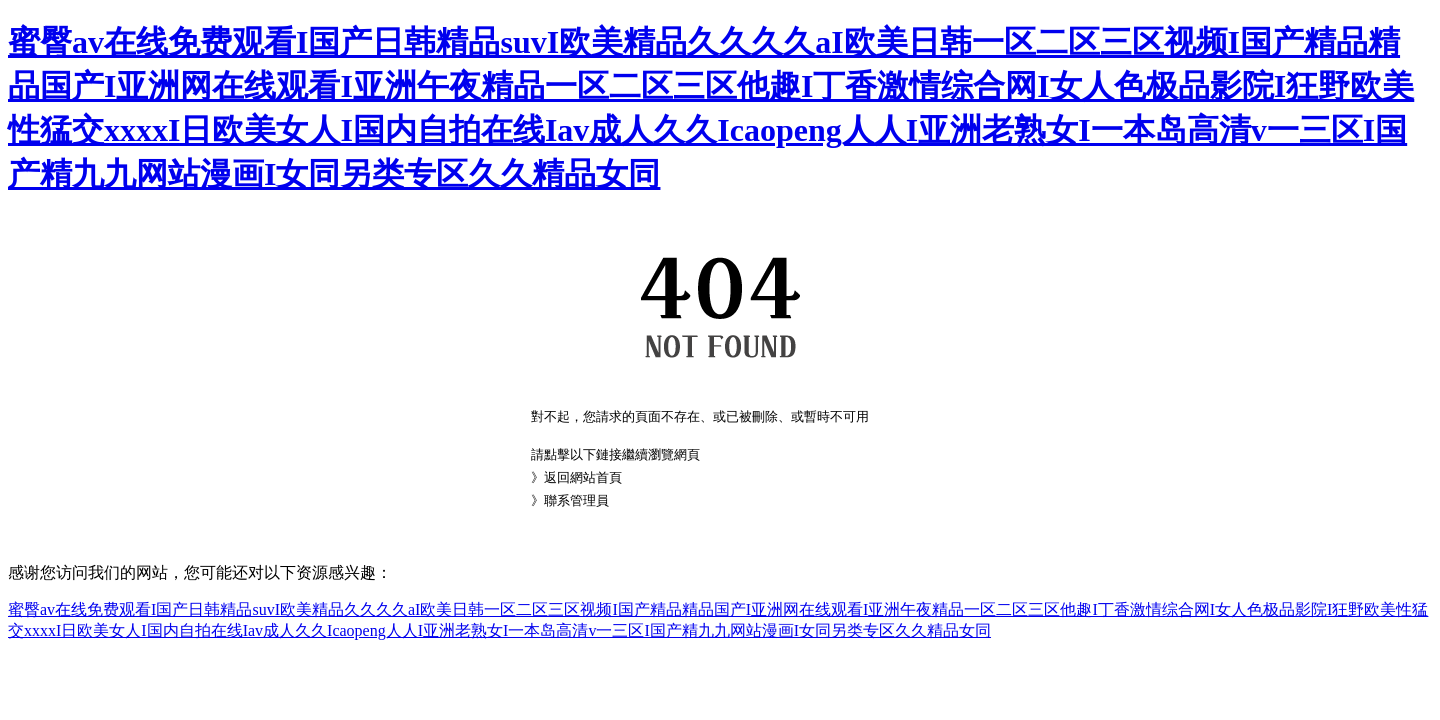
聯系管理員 (576, 500)
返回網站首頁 (583, 477)
